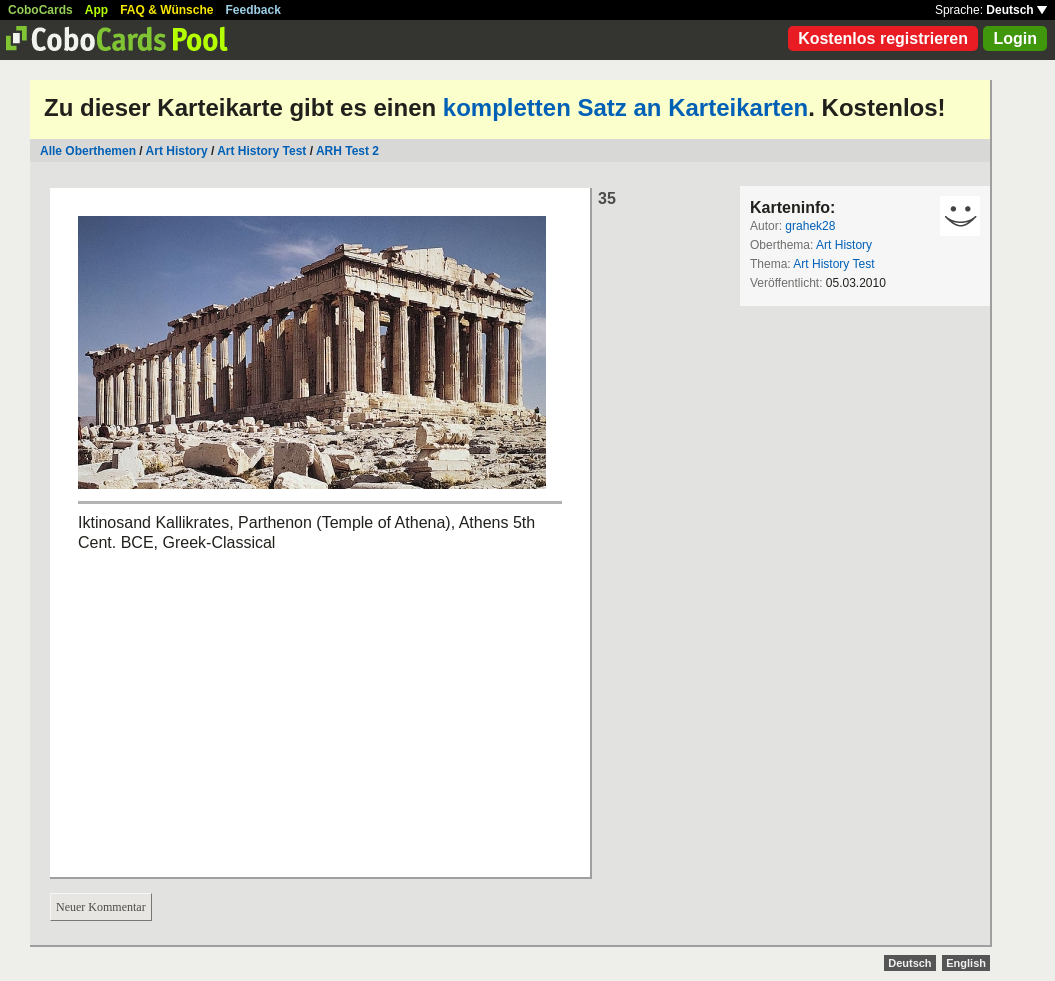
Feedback (253, 10)
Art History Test (261, 151)
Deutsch (1016, 10)
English (966, 963)
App (96, 10)
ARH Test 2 (347, 151)
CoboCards (40, 10)
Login (1015, 38)
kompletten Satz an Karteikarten (625, 107)
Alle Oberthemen (88, 151)
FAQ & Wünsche (166, 10)
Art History (177, 151)
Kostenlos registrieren (883, 38)
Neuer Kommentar (101, 907)
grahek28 (810, 226)
